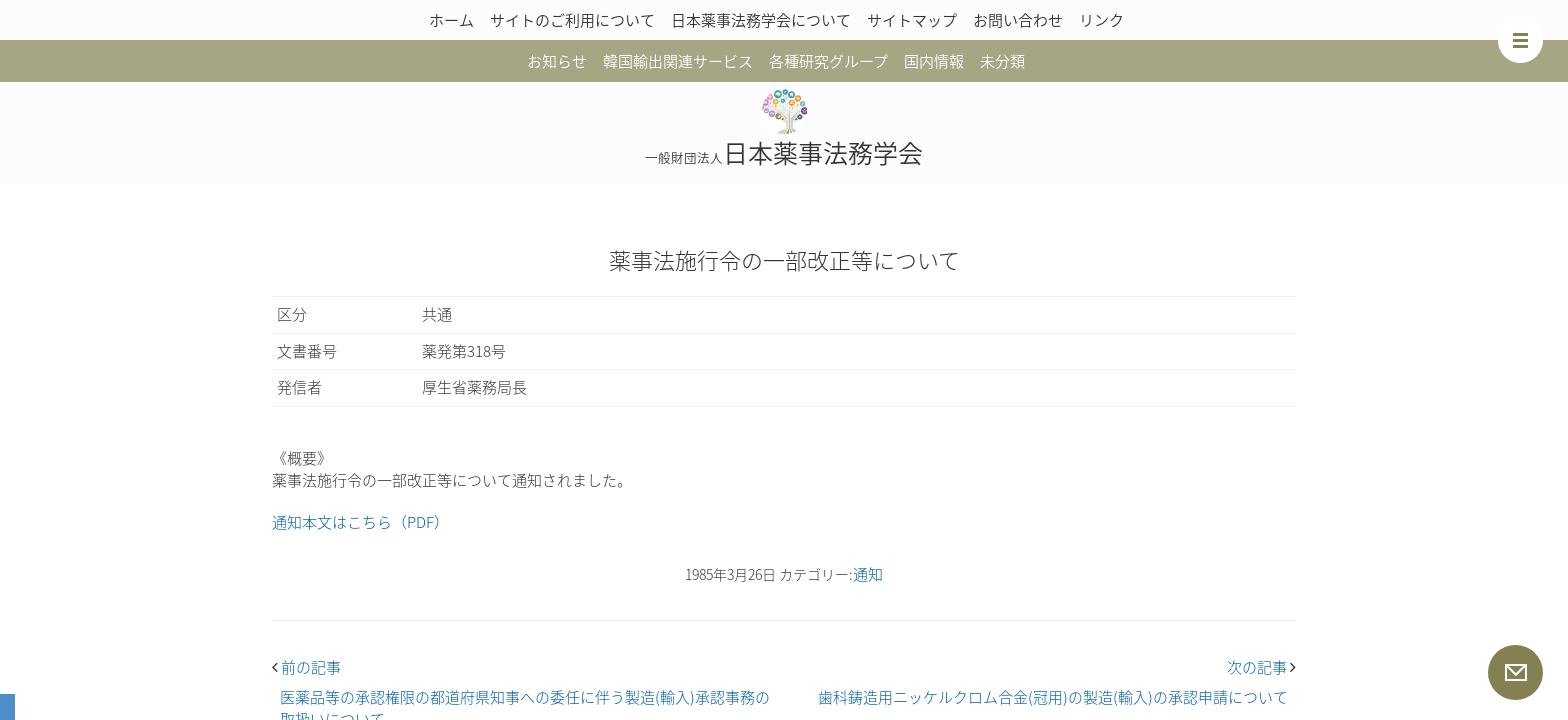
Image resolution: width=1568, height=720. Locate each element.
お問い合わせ (1018, 20)
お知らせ (557, 61)
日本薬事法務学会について (761, 20)
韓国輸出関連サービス (678, 61)
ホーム (451, 20)
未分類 (1002, 61)
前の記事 (306, 667)
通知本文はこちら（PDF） (360, 522)
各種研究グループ (828, 61)
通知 (868, 574)
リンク (1101, 20)
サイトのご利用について (572, 20)
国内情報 (934, 61)
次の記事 (1261, 667)
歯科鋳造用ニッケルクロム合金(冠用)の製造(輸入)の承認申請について (1053, 697)
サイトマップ (912, 20)
